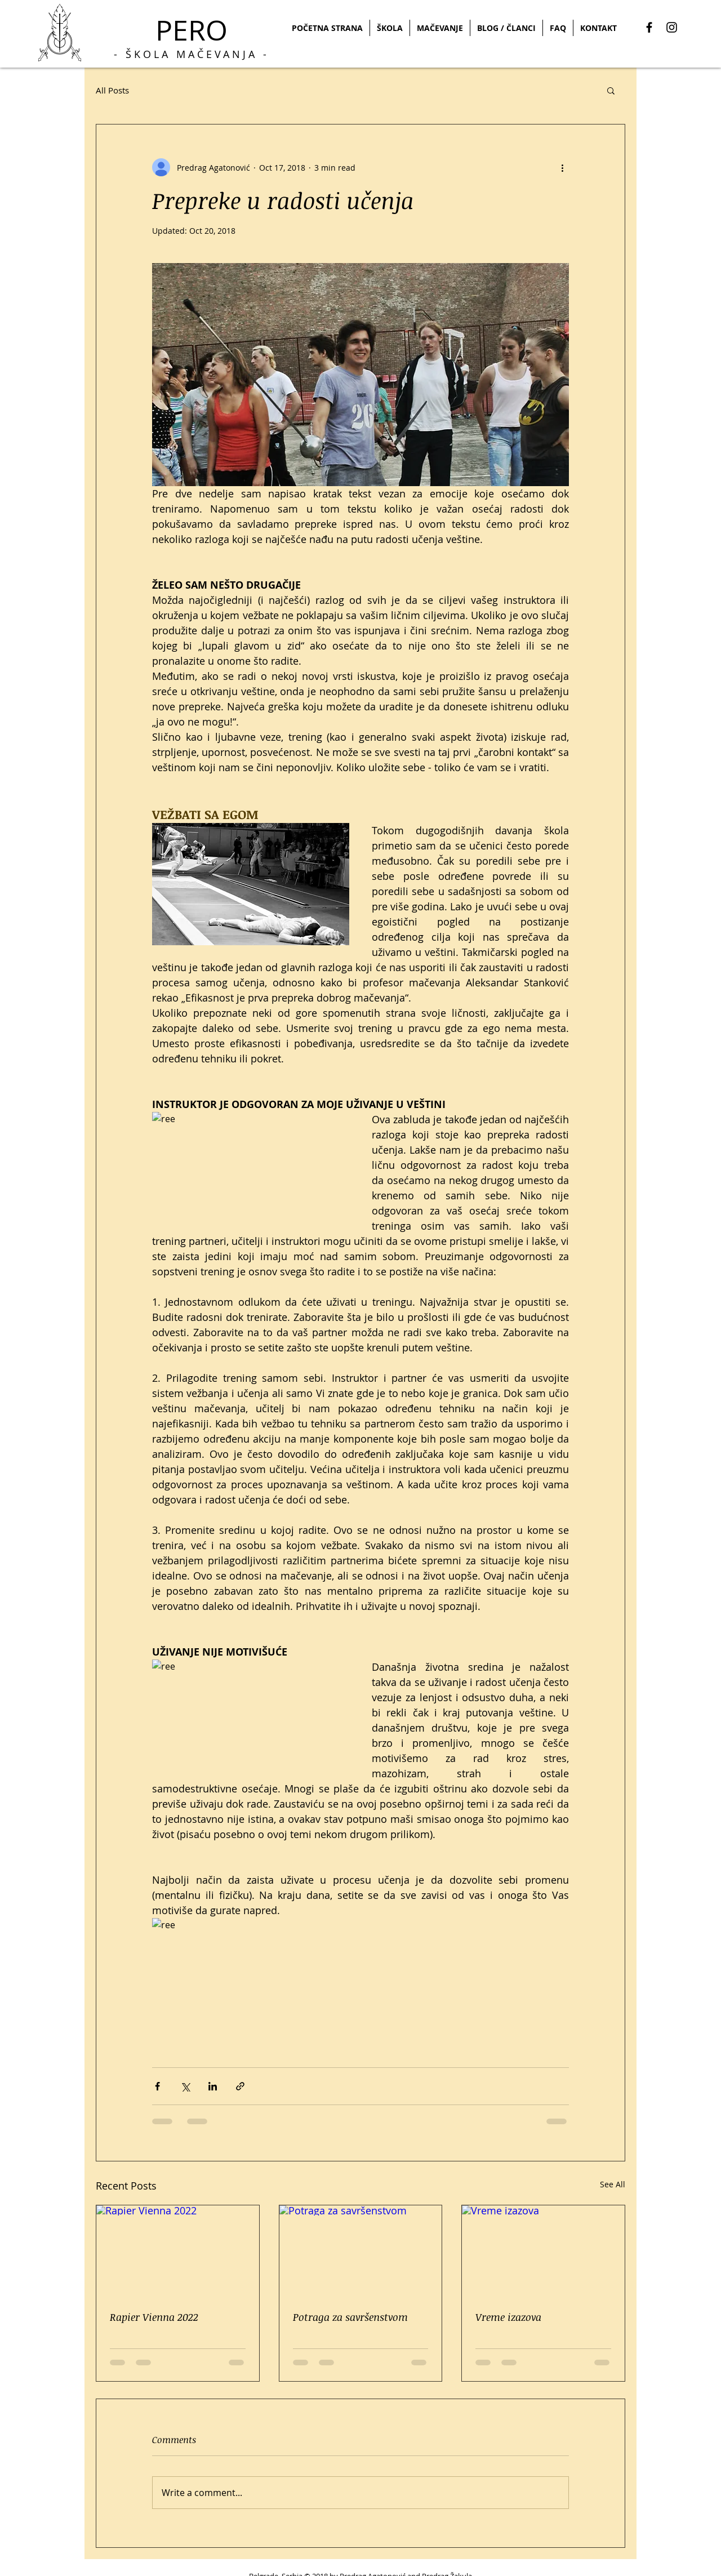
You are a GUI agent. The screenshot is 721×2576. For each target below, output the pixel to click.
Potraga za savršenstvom (350, 2317)
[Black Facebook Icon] (649, 27)
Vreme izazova (508, 2317)
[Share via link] (240, 2086)
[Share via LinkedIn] (212, 2086)
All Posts (112, 90)
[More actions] (562, 167)
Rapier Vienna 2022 (154, 2317)
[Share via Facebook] (157, 2086)
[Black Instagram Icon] (672, 27)
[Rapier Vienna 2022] (177, 2251)
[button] (611, 90)
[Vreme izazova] (543, 2251)
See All (612, 2184)
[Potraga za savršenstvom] (360, 2251)
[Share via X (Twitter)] (185, 2086)
